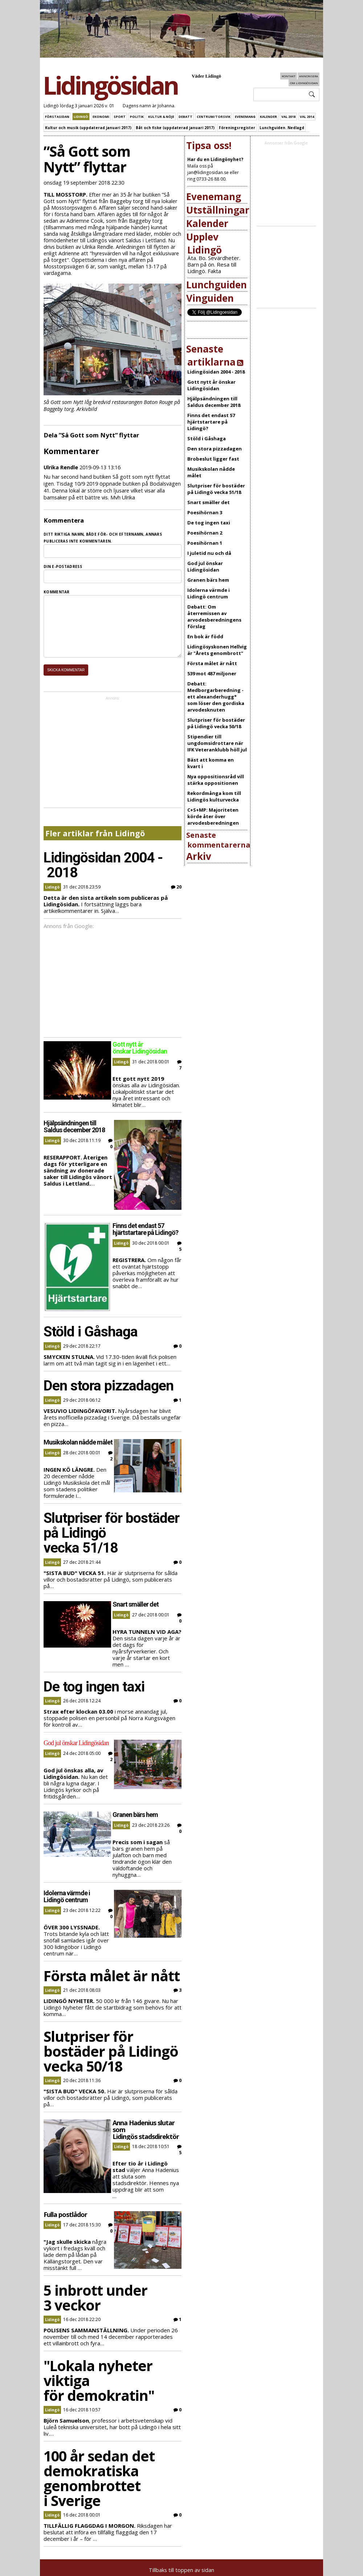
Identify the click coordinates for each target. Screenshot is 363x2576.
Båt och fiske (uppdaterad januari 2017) (175, 127)
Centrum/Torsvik (214, 116)
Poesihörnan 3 (204, 512)
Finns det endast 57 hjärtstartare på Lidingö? (211, 422)
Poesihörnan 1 (204, 543)
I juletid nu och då (209, 553)
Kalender (268, 116)
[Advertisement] (132, 764)
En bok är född (205, 636)
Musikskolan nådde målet (211, 472)
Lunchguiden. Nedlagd (282, 127)
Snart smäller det (208, 502)
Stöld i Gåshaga (206, 438)
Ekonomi (101, 116)
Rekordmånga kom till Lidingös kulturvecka (214, 796)
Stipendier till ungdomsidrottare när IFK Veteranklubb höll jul (217, 743)
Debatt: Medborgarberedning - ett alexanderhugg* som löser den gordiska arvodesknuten (215, 696)
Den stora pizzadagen (214, 448)
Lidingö (81, 116)
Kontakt (288, 76)
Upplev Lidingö (204, 243)
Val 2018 (288, 116)
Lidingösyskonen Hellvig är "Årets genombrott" (217, 649)
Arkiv (198, 856)
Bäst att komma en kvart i (210, 763)
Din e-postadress (63, 566)
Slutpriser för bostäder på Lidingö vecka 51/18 (216, 488)
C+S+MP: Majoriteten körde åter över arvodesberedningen (213, 816)
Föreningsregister (237, 127)
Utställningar (217, 210)
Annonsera (308, 76)
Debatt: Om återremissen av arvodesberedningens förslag (214, 616)
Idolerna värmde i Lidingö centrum (208, 593)
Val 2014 (307, 116)
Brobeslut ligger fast (213, 459)
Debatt (185, 116)
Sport (120, 116)
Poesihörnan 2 (204, 532)
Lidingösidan (110, 85)
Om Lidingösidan (304, 83)
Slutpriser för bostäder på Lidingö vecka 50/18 (216, 723)
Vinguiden (210, 298)
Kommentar (57, 591)
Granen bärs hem (208, 580)
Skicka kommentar (66, 681)
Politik (137, 116)
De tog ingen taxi (208, 522)
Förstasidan (57, 116)
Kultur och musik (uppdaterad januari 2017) (88, 127)
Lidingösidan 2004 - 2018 (216, 371)
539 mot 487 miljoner (211, 673)
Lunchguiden (216, 284)
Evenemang (245, 116)
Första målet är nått (212, 663)
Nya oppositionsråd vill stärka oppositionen (215, 779)
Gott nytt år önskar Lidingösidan (211, 385)
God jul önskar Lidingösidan (205, 566)
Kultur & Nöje (161, 116)
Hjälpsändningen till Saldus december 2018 (213, 401)
